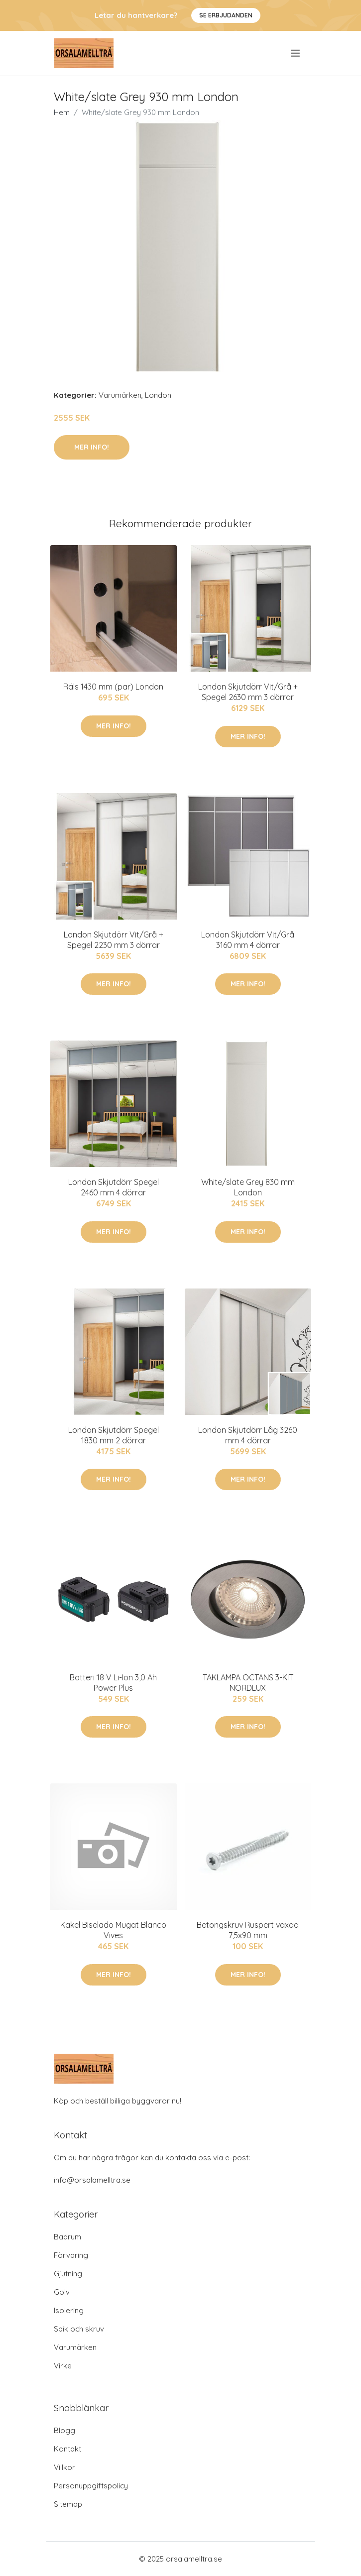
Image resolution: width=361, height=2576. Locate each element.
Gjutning (68, 2273)
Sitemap (68, 2504)
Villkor (64, 2467)
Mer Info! (91, 447)
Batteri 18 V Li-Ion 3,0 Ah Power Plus (113, 1682)
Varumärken (120, 395)
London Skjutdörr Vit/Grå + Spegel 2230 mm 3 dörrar (113, 940)
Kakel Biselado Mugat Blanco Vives (113, 1930)
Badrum (67, 2236)
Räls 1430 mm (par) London (113, 687)
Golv (62, 2292)
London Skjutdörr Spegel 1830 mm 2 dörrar (113, 1435)
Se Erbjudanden (225, 15)
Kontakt (67, 2449)
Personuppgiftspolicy (91, 2485)
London (158, 395)
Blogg (64, 2430)
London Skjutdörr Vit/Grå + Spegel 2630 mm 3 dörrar (248, 692)
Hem (62, 112)
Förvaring (71, 2255)
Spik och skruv (79, 2329)
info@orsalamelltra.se (92, 2180)
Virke (63, 2365)
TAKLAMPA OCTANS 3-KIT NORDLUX (248, 1682)
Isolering (69, 2310)
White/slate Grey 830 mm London (248, 1187)
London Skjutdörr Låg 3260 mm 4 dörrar (247, 1435)
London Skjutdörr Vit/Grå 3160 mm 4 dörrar (247, 940)
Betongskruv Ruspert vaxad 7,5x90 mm (248, 1930)
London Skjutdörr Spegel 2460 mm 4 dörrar (113, 1187)
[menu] (296, 53)
